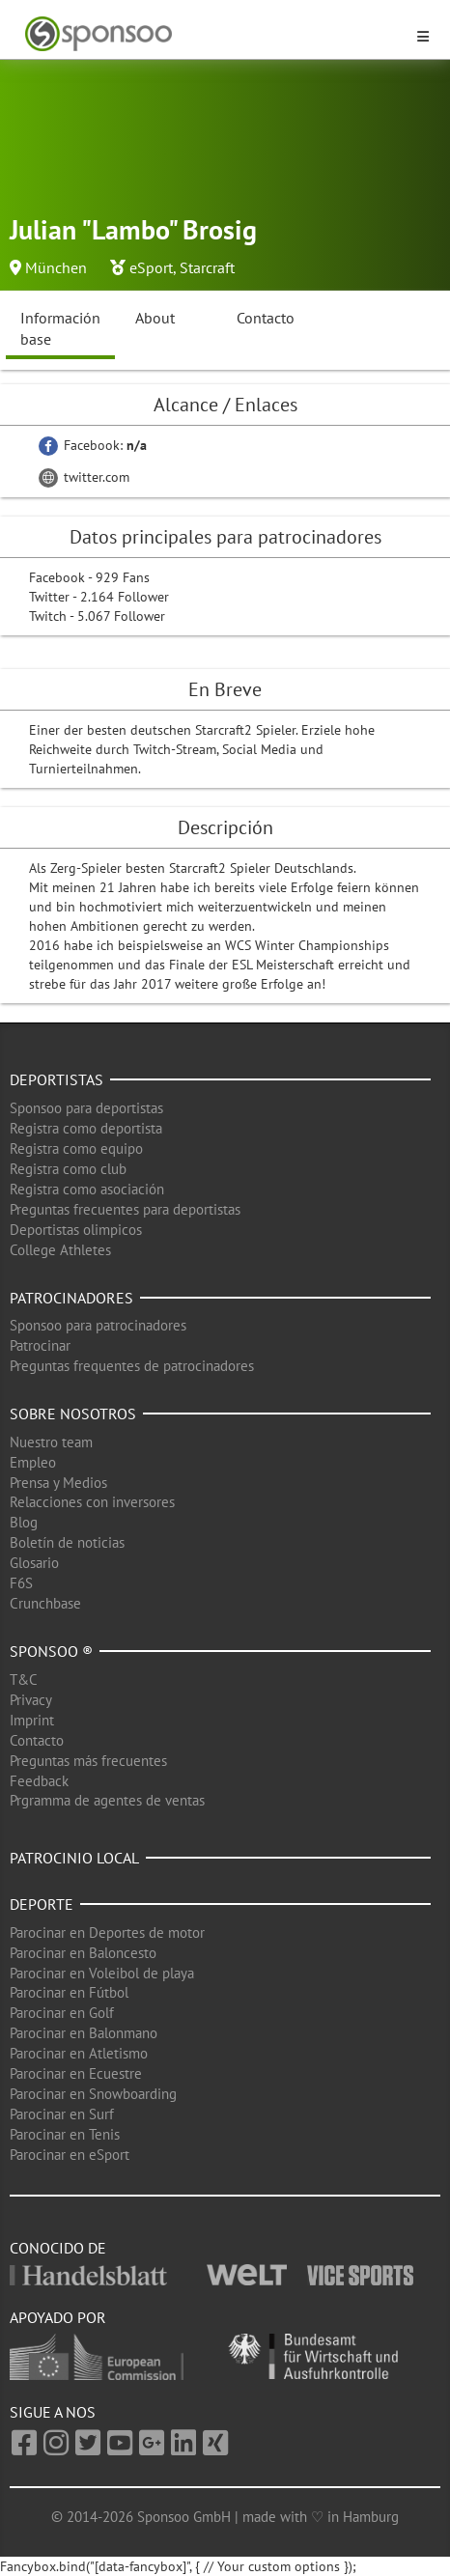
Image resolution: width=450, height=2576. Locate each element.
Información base (60, 329)
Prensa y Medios (58, 1482)
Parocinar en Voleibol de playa (102, 1973)
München (56, 267)
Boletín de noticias (67, 1542)
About (155, 317)
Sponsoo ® (51, 1651)
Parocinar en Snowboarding (93, 2094)
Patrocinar (40, 1345)
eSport (151, 267)
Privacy (31, 1700)
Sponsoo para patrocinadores (98, 1325)
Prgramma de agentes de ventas (107, 1800)
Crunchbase (45, 1603)
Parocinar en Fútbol (69, 1992)
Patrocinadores (71, 1297)
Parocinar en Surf (62, 2114)
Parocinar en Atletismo (79, 2053)
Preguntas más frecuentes (88, 1760)
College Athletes (60, 1250)
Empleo (33, 1462)
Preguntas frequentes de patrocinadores (132, 1366)
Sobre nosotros (73, 1413)
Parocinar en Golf (62, 2012)
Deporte (41, 1904)
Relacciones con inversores (92, 1502)
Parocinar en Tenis (65, 2134)
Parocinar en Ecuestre (76, 2073)
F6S (21, 1583)
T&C (24, 1679)
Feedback (39, 1781)
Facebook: (93, 445)
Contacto (266, 317)
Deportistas (56, 1079)
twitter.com (84, 477)
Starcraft (207, 267)
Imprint (32, 1720)
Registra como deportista (86, 1128)
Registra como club (68, 1169)
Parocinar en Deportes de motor (107, 1932)
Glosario (34, 1563)
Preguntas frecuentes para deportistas (125, 1209)
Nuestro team (51, 1442)
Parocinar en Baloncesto (83, 1953)
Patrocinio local (74, 1857)
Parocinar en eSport (69, 2154)
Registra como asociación (87, 1189)
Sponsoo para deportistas (86, 1108)
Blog (24, 1522)
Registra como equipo (76, 1148)
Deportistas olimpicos (76, 1229)
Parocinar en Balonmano (83, 2033)
